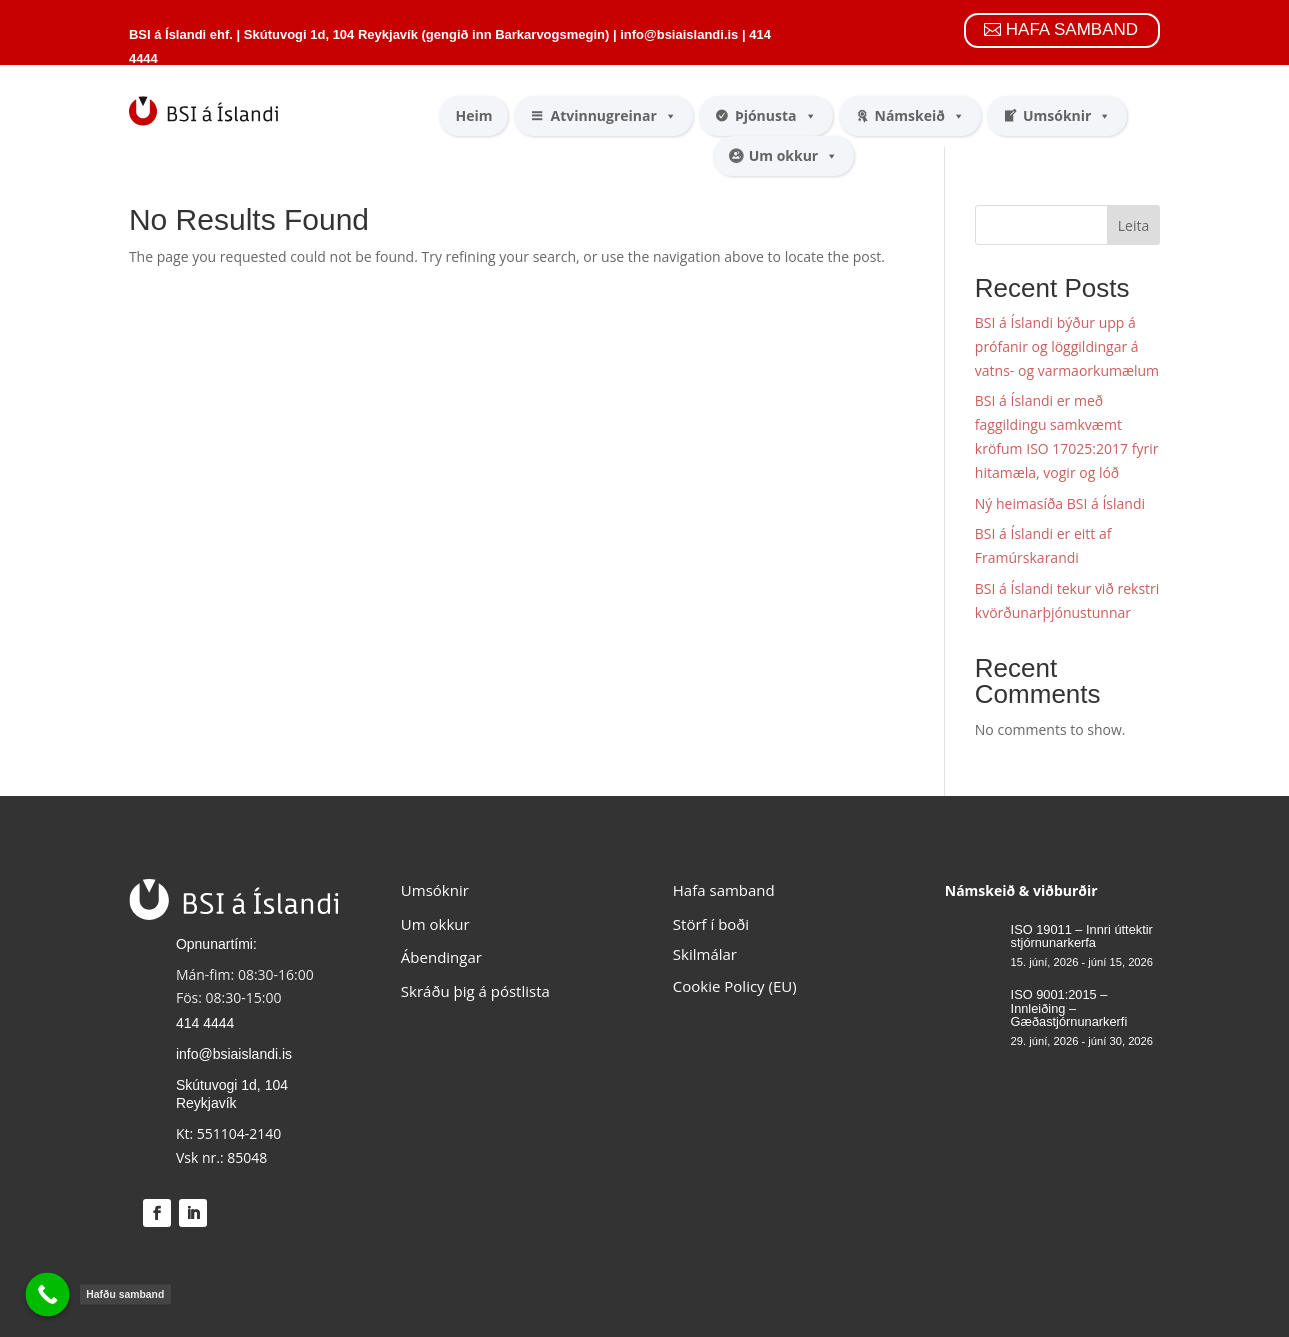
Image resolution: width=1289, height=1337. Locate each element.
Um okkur (794, 156)
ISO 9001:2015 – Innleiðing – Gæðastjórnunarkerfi (1069, 1008)
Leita (1133, 225)
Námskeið (920, 116)
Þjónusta (776, 116)
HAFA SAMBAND (1072, 29)
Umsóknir (1067, 116)
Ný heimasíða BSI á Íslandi (1060, 503)
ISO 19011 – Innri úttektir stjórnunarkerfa (1082, 936)
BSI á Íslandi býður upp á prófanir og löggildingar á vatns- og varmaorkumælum (1067, 346)
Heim (473, 115)
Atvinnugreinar (613, 116)
